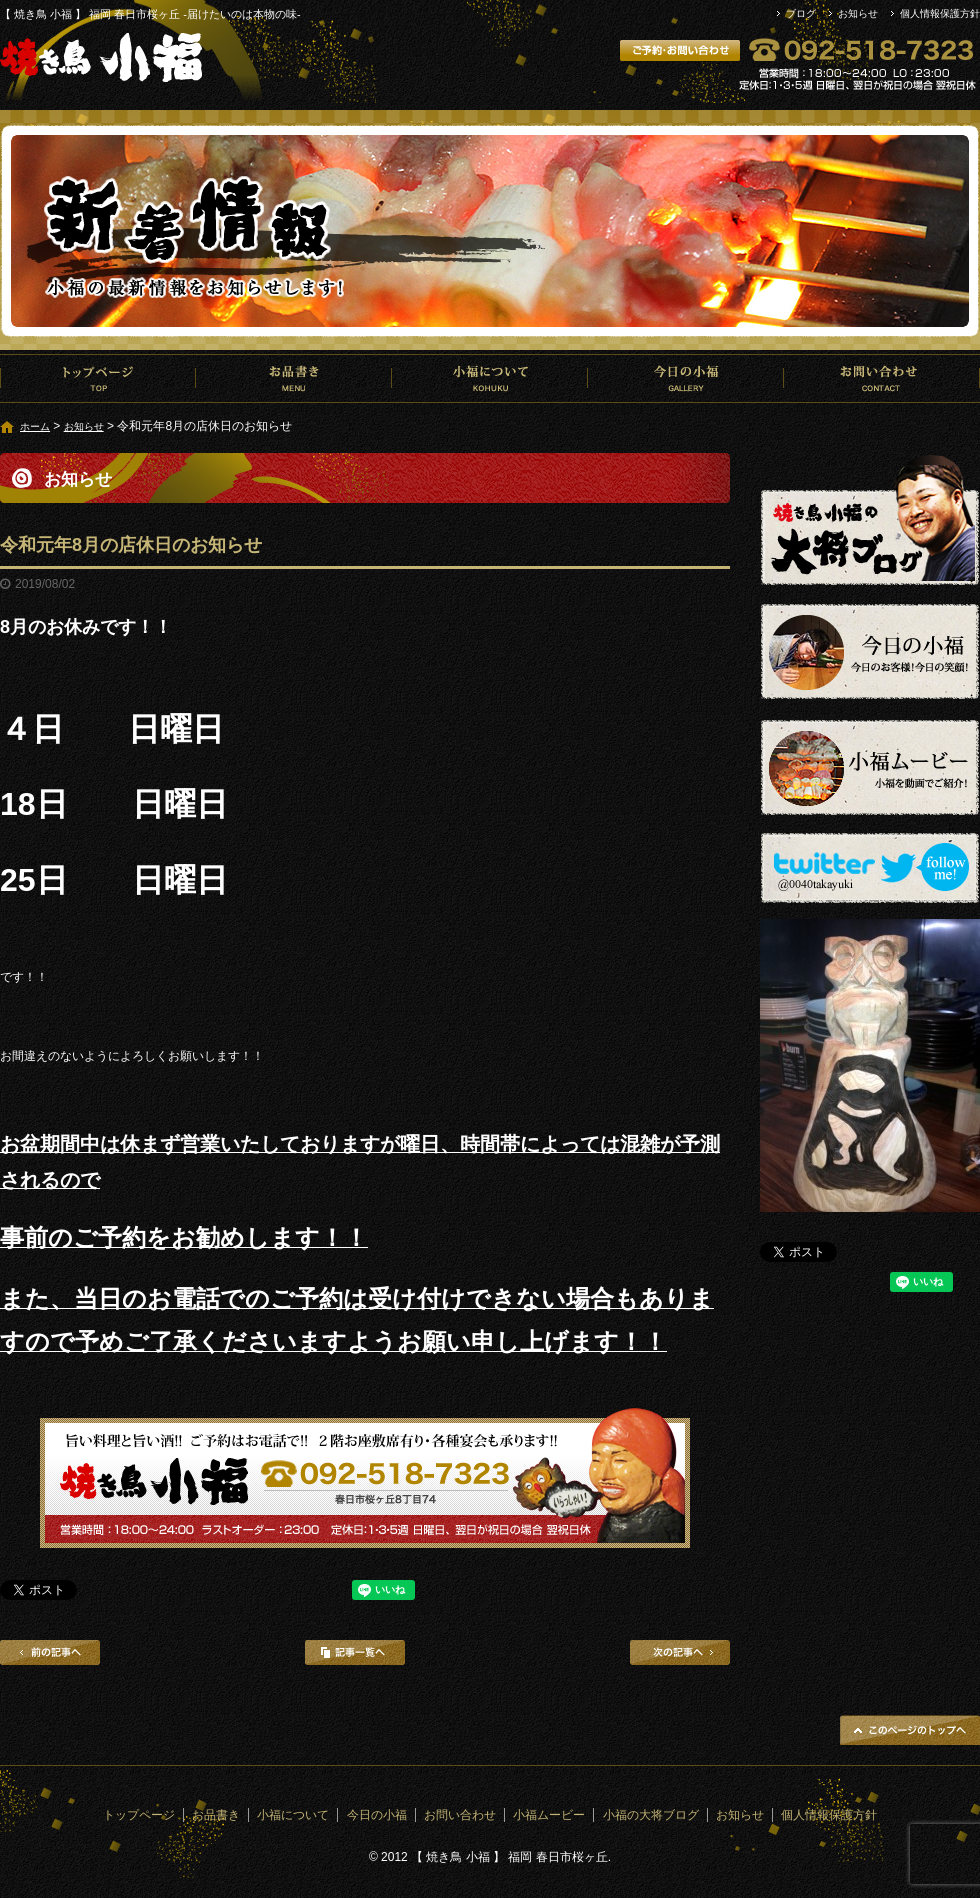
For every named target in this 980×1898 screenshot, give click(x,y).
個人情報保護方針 (940, 13)
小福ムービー (549, 1815)
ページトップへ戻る (910, 1730)
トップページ (98, 378)
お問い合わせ (882, 378)
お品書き (294, 378)
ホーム (35, 426)
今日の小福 (686, 378)
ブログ (801, 13)
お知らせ (858, 13)
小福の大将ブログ (651, 1815)
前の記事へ (50, 1652)
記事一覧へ (355, 1652)
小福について (490, 378)
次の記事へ (680, 1652)
